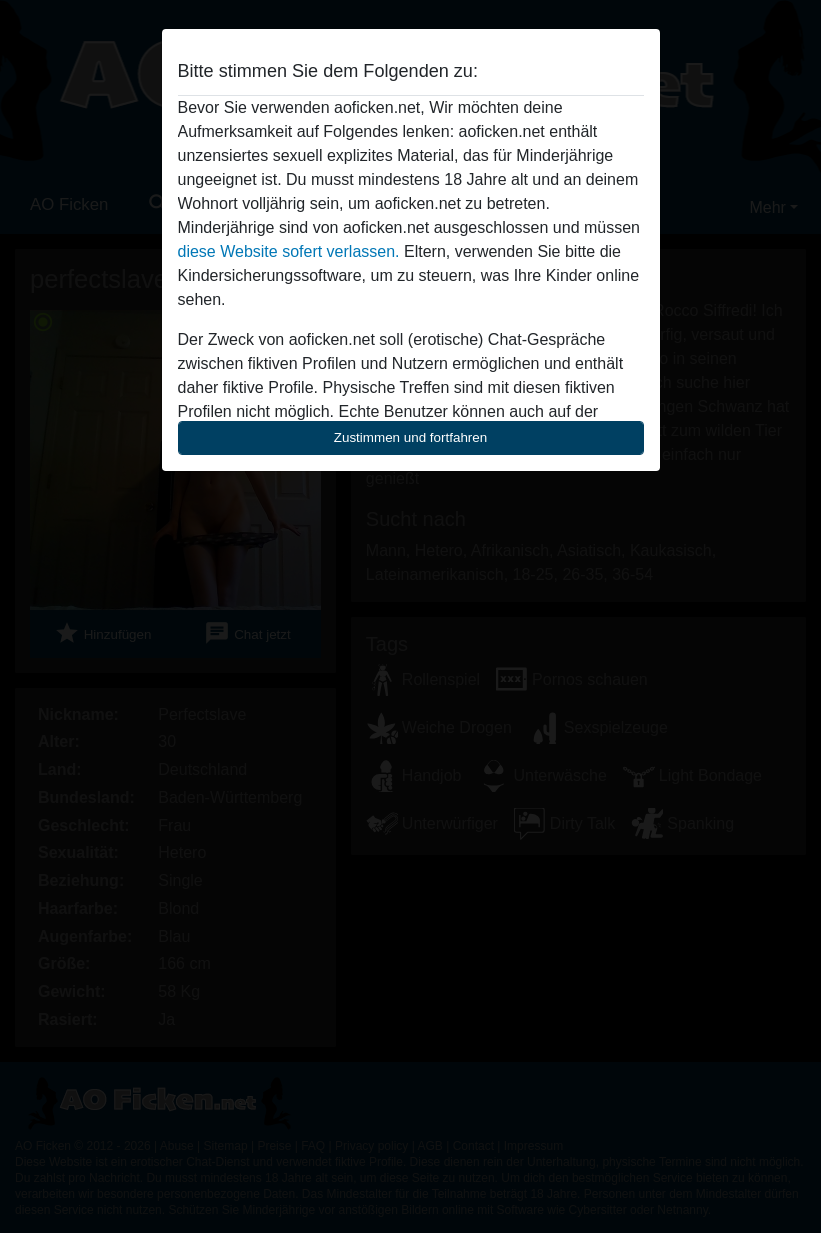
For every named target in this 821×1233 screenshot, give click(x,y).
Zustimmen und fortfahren (411, 437)
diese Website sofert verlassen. (289, 251)
